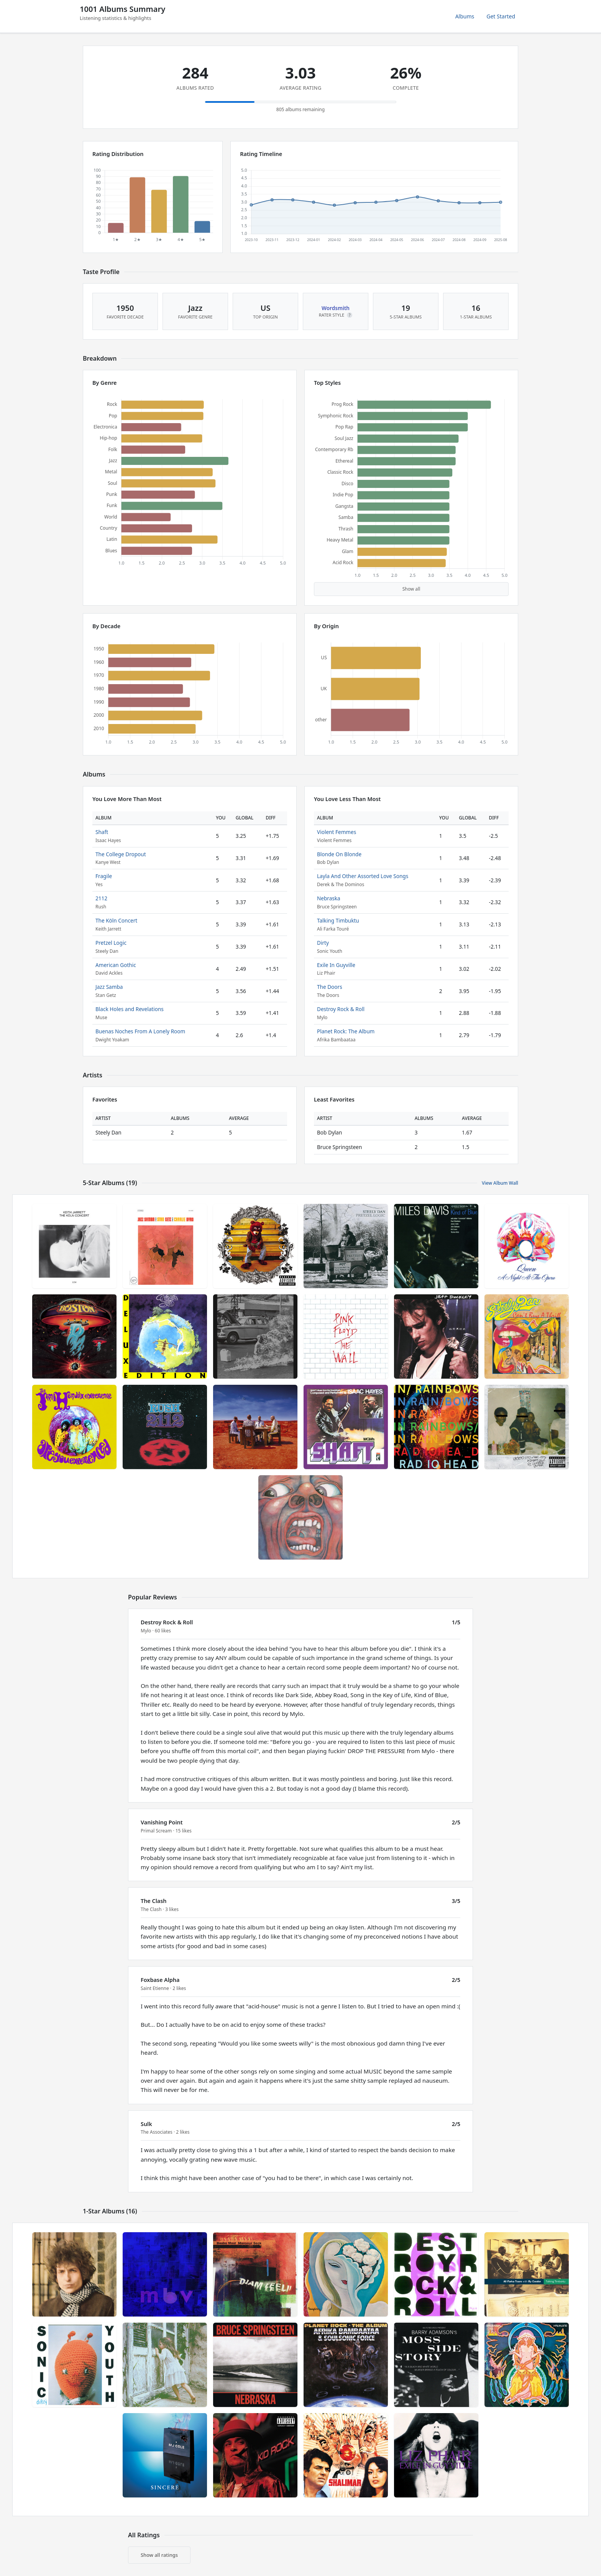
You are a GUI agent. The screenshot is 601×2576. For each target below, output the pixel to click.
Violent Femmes (336, 832)
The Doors (329, 986)
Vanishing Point (162, 1822)
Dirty (323, 942)
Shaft (101, 832)
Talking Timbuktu (338, 920)
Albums (465, 16)
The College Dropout (120, 854)
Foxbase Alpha (160, 1979)
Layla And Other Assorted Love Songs (362, 876)
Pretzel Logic (110, 942)
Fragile (103, 876)
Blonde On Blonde (339, 854)
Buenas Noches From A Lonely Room (140, 1031)
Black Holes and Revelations (129, 1009)
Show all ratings (159, 2554)
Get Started (500, 16)
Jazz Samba (109, 986)
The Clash (153, 1900)
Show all (411, 589)
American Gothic (115, 965)
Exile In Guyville (336, 965)
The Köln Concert (116, 920)
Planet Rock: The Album (345, 1031)
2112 (101, 898)
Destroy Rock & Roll (341, 1009)
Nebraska (328, 898)
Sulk (146, 2124)
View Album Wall (500, 1183)
